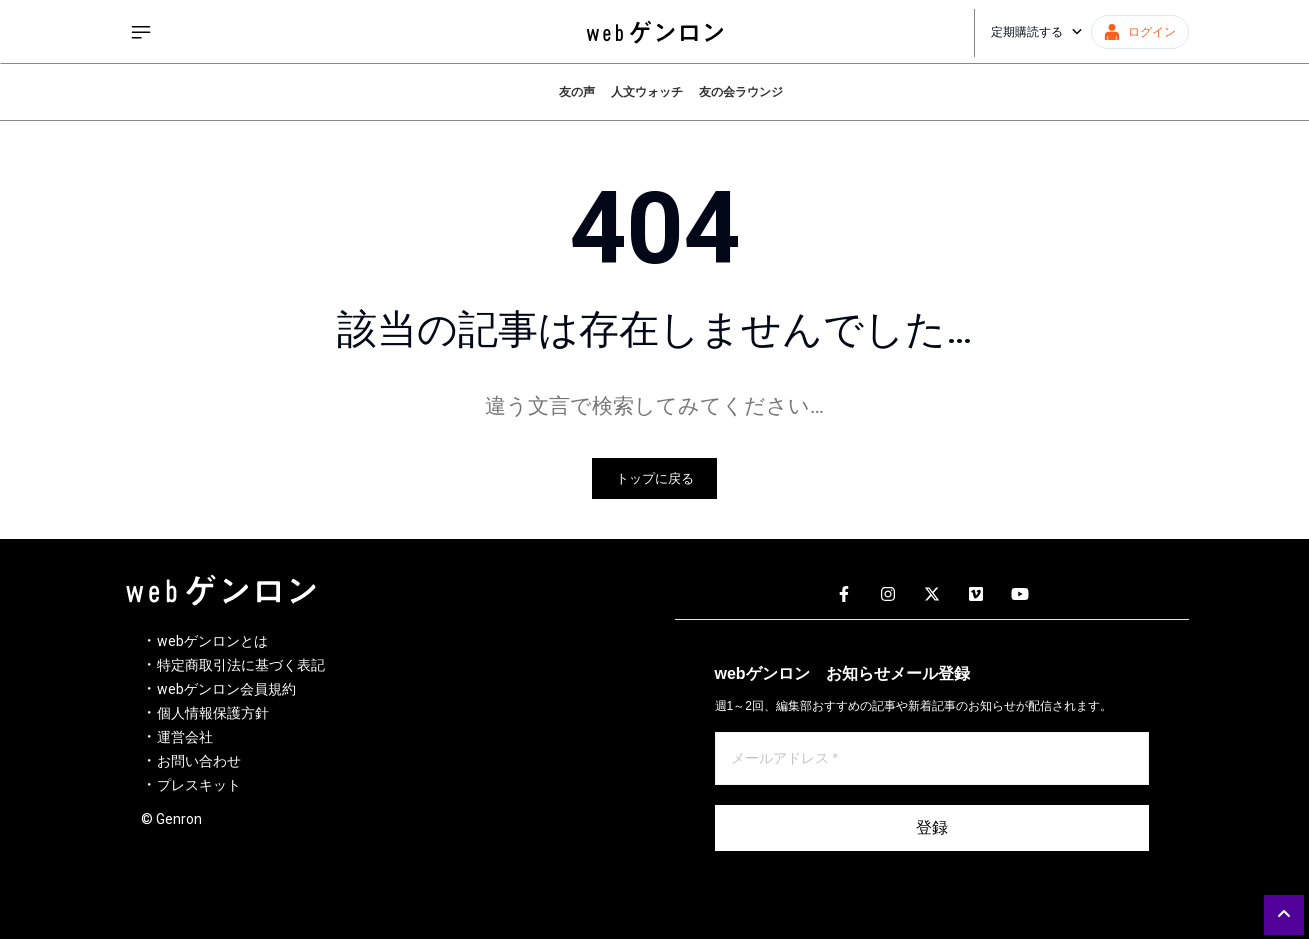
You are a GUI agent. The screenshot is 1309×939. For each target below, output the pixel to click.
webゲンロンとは (212, 641)
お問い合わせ (199, 761)
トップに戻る (655, 478)
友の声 (577, 92)
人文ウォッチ (647, 92)
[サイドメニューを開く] (141, 32)
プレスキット (199, 785)
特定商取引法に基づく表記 (241, 665)
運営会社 (185, 737)
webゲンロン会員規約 (226, 689)
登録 (932, 827)
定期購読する (1037, 32)
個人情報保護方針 (213, 713)
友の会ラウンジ (741, 92)
